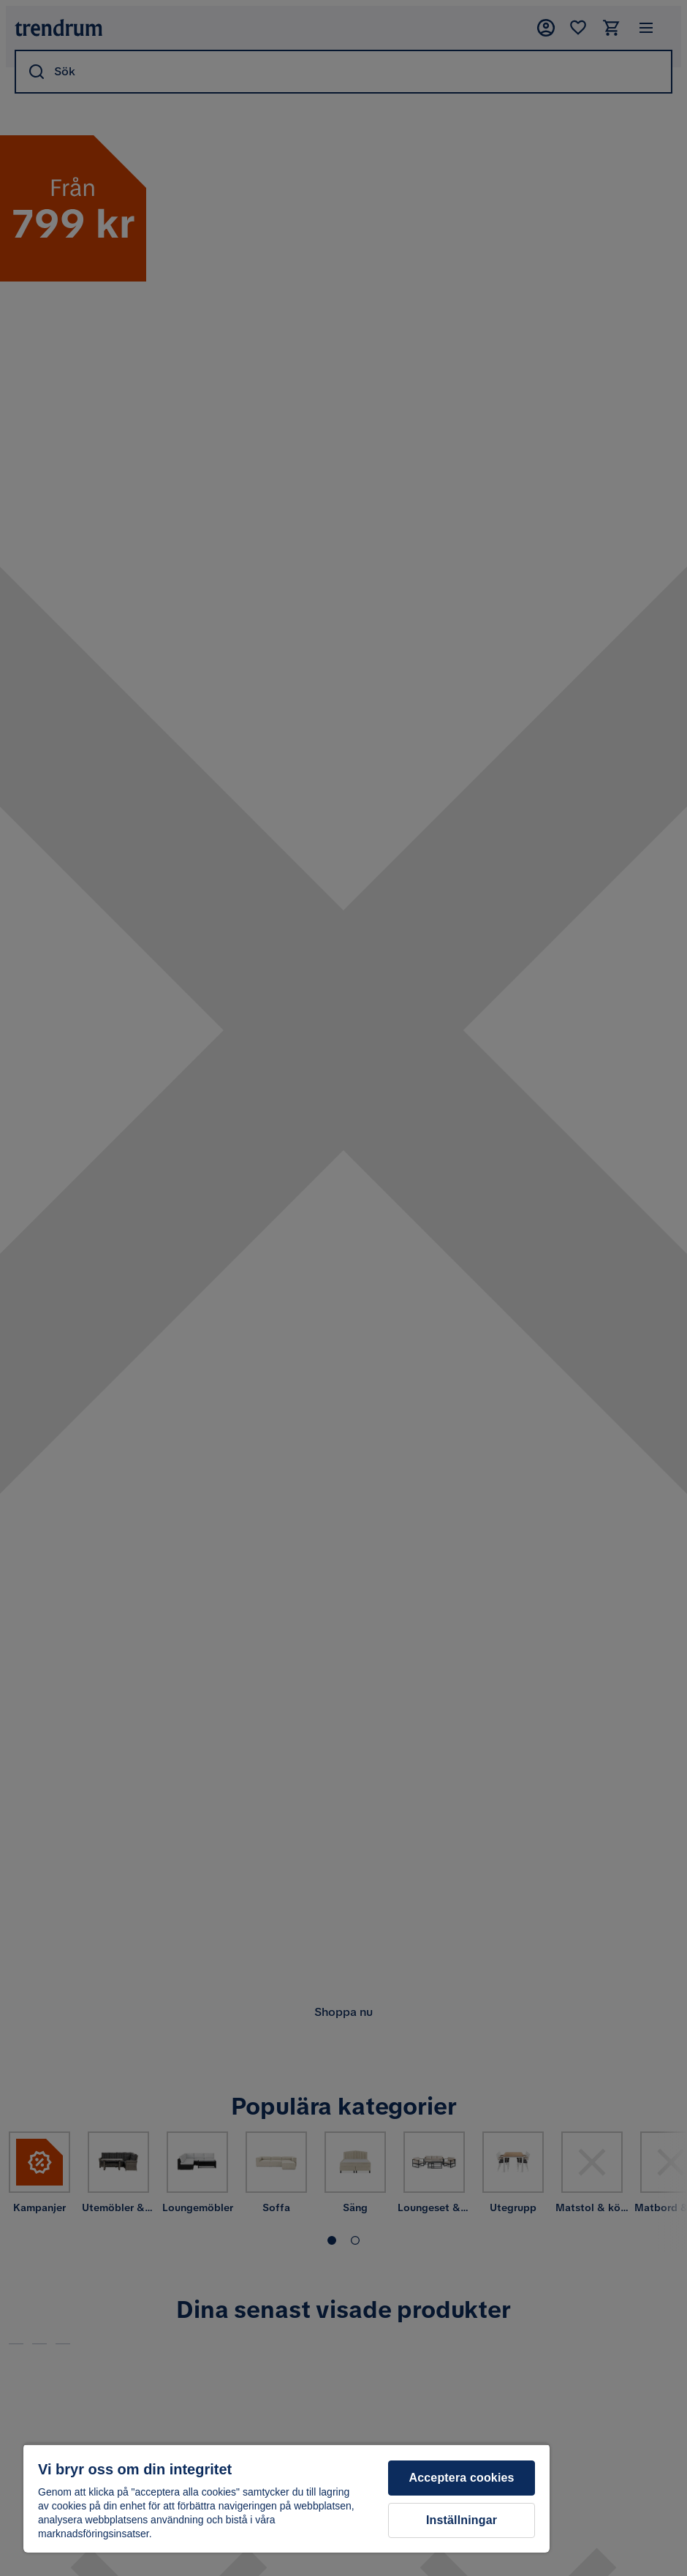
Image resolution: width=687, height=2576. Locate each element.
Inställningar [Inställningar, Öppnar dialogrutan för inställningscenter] (461, 2520)
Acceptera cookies (462, 2477)
